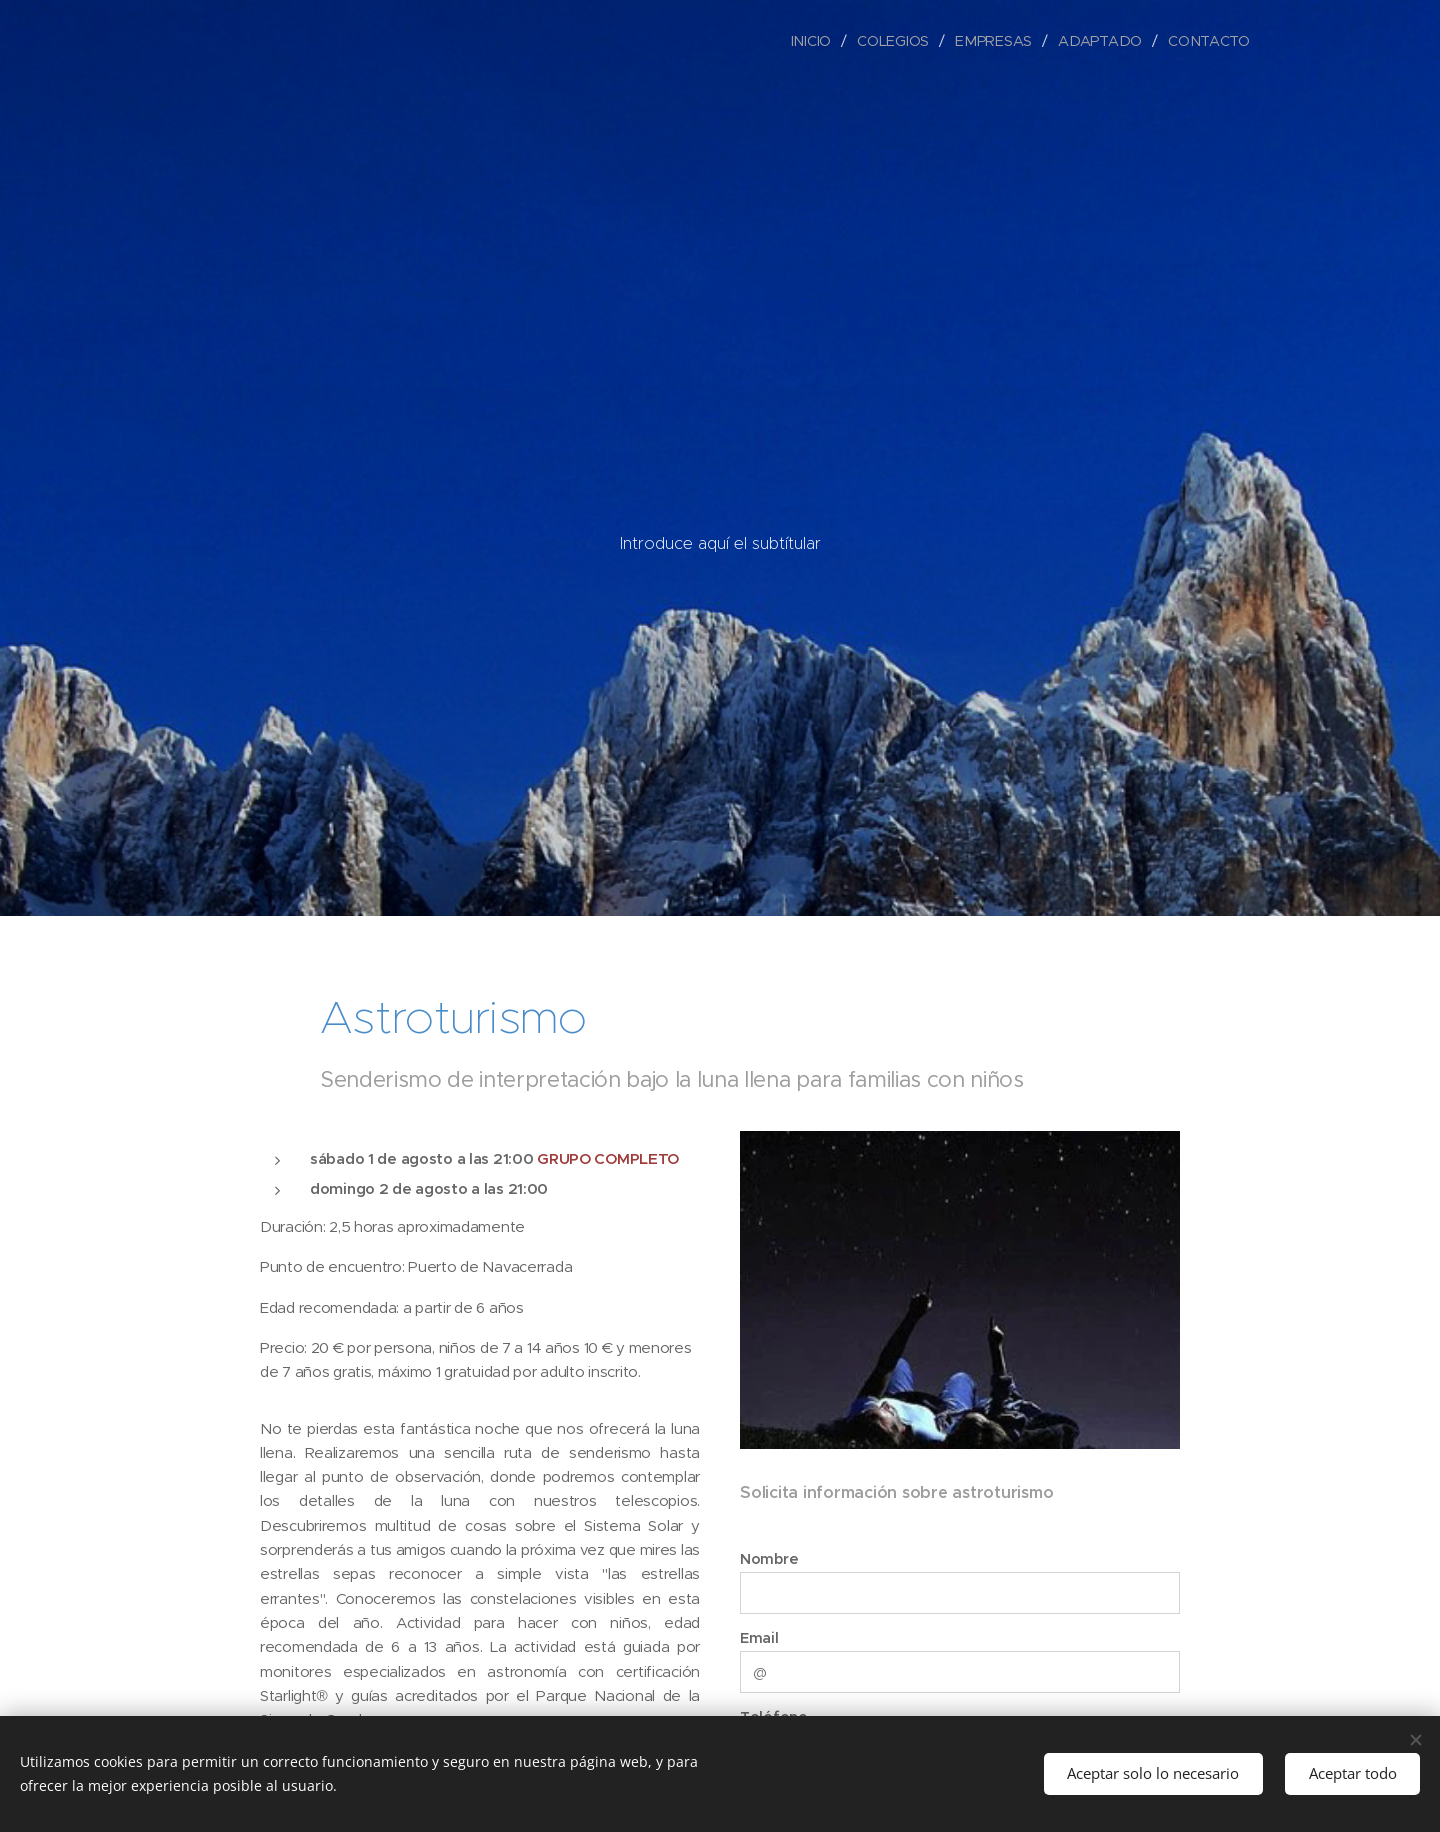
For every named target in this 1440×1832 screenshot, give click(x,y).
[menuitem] (818, 41)
